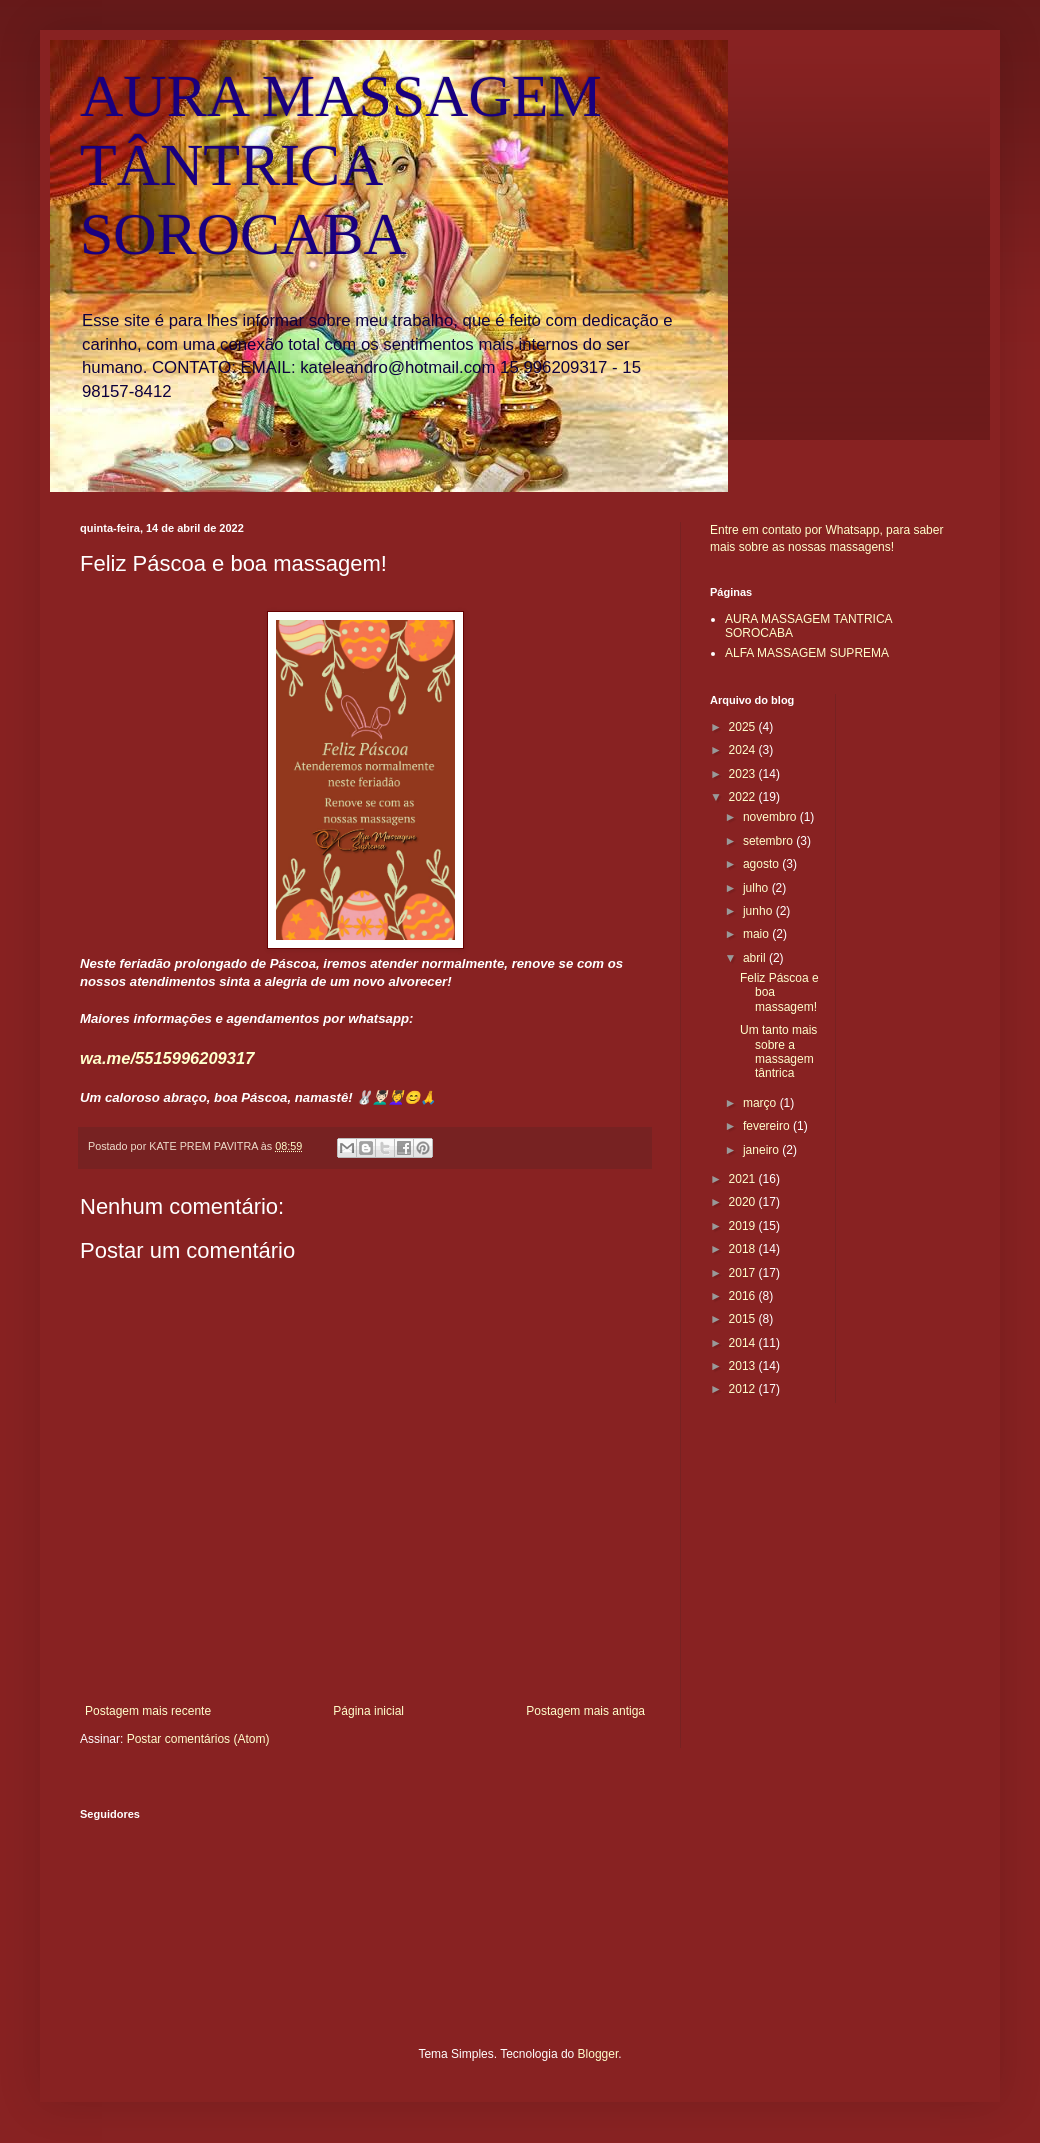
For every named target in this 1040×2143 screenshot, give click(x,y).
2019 (744, 1226)
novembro (771, 817)
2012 (744, 1389)
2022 (744, 797)
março (761, 1103)
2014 (744, 1343)
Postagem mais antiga (585, 1711)
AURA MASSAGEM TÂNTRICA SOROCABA (341, 165)
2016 (744, 1296)
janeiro (762, 1150)
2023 (744, 774)
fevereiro (768, 1126)
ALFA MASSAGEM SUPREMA (807, 653)
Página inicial (368, 1711)
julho (757, 888)
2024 (744, 750)
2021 (744, 1179)
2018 (744, 1249)
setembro (769, 841)
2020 (744, 1202)
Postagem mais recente (148, 1711)
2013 (744, 1366)
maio (757, 934)
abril (756, 958)
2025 (744, 727)
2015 (744, 1319)
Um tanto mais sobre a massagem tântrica (778, 1051)
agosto (762, 864)
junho (759, 911)
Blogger (598, 2054)
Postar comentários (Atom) (198, 1739)
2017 (744, 1273)
